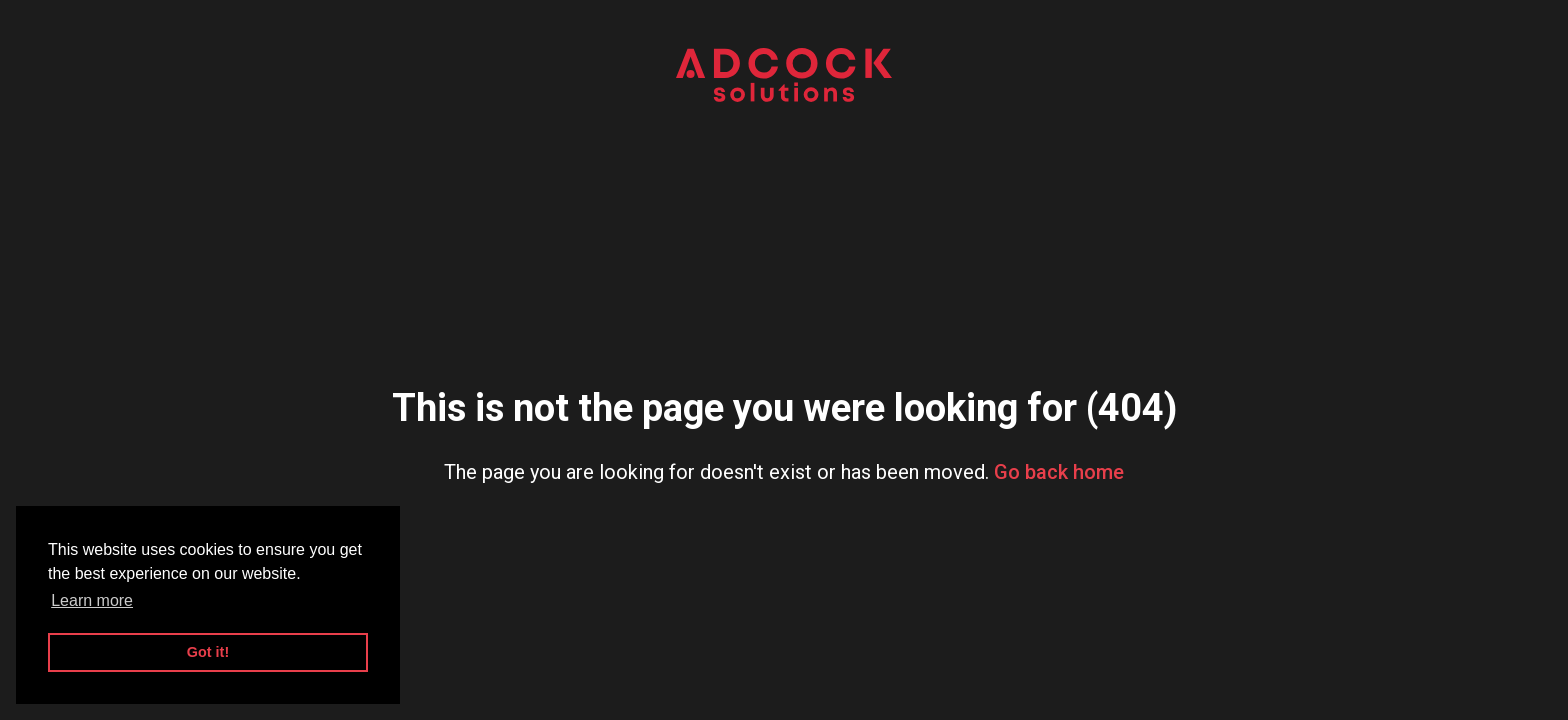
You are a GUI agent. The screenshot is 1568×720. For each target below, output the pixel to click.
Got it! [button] (208, 652)
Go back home (1059, 472)
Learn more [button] (92, 600)
